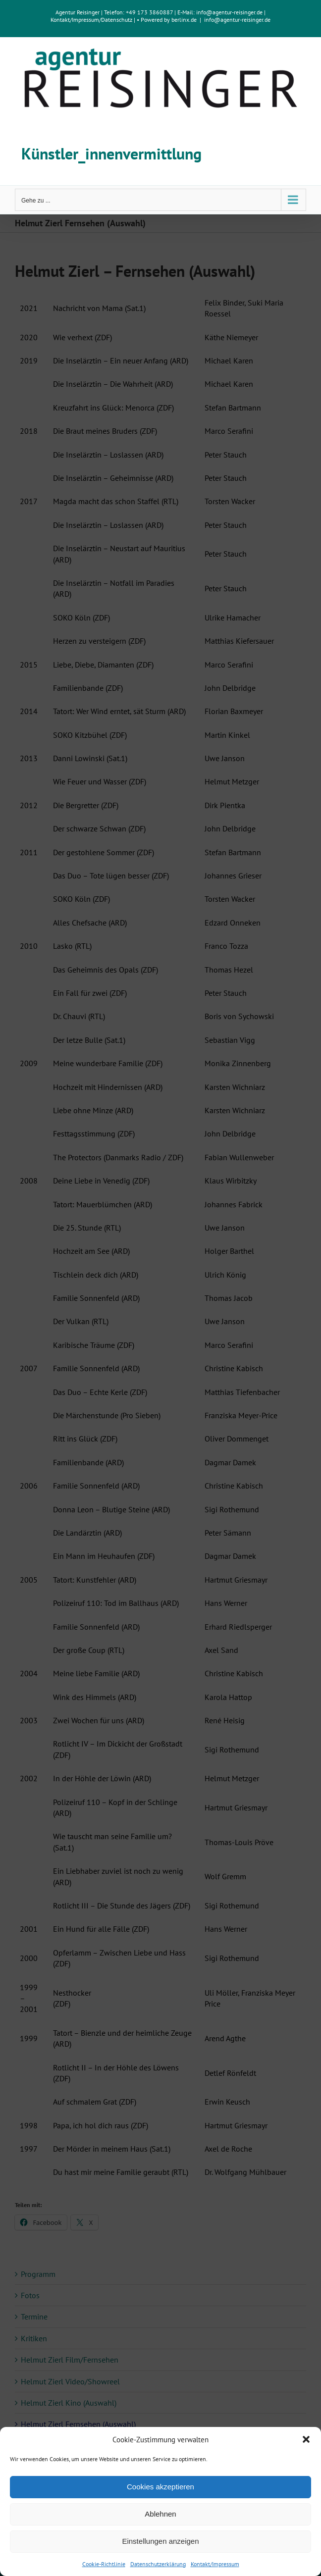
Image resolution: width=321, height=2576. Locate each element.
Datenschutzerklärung (158, 2564)
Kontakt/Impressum (215, 2564)
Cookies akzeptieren (160, 2486)
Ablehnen (160, 2514)
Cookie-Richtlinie (103, 2564)
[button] (306, 2439)
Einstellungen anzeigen (160, 2541)
